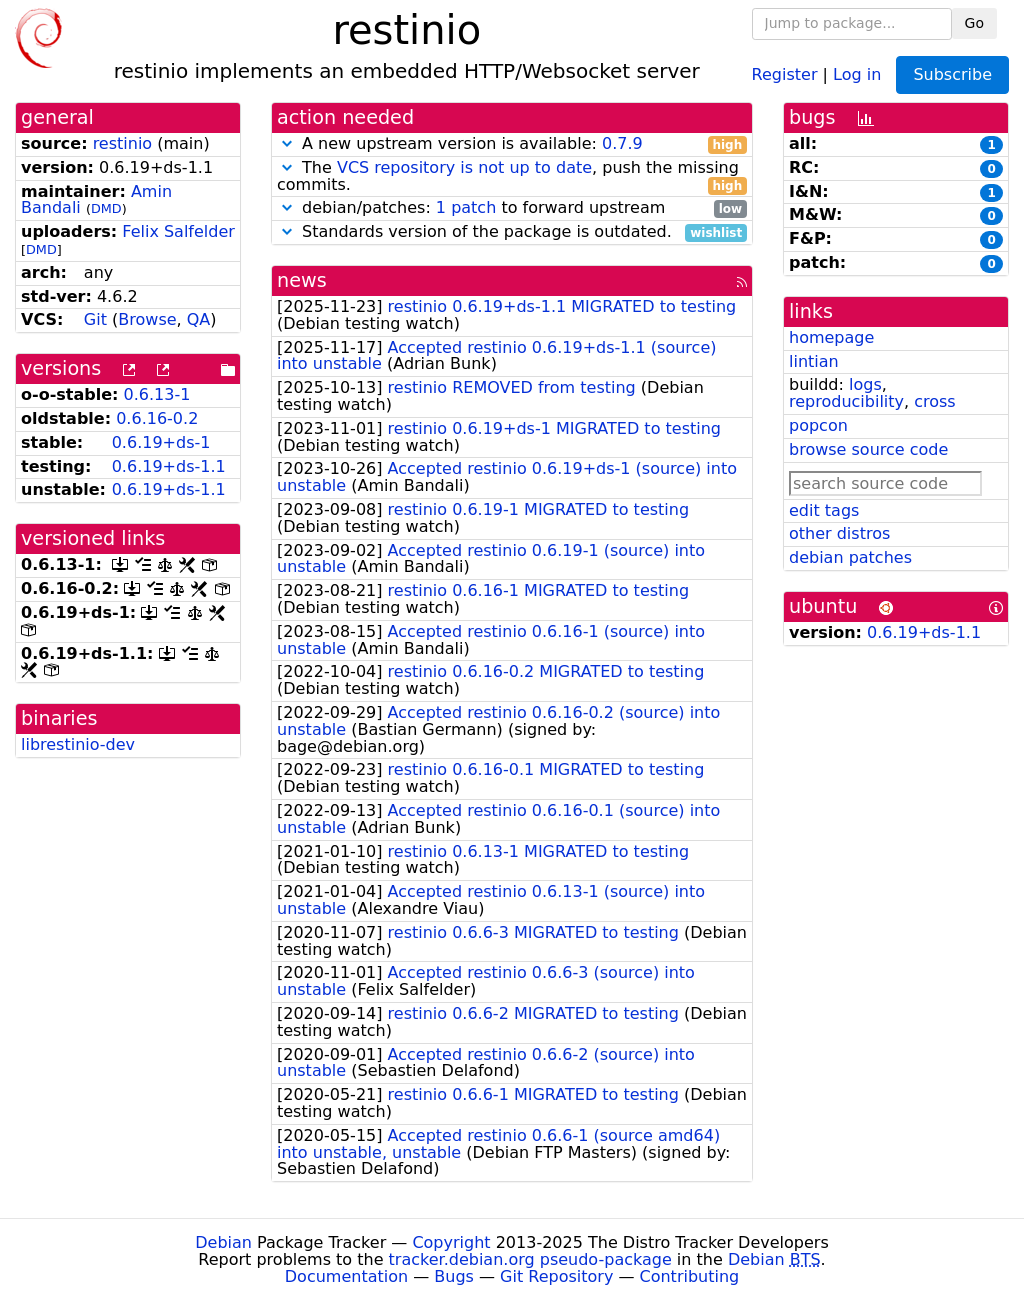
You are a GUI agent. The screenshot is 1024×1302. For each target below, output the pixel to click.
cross (934, 401)
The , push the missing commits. (512, 177)
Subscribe (952, 74)
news (302, 280)
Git (95, 319)
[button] (287, 143)
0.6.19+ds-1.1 (169, 466)
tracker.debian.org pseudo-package (530, 1259)
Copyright (451, 1242)
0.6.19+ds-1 (161, 442)
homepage (831, 337)
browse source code (868, 449)
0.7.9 (622, 143)
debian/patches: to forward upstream (512, 208)
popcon (818, 425)
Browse (147, 319)
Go (974, 23)
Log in (857, 73)
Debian (223, 1242)
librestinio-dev (78, 744)
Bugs (454, 1276)
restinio (123, 143)
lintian (814, 361)
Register (785, 73)
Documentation (346, 1276)
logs (865, 384)
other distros (839, 533)
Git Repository (556, 1276)
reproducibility (846, 401)
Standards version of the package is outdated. (512, 232)
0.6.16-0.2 (157, 418)
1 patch (466, 207)
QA (199, 319)
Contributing (690, 1276)
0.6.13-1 (157, 394)
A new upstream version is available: (512, 144)
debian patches (850, 557)
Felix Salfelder (178, 231)
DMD (106, 208)
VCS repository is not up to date (464, 167)
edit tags (824, 510)
